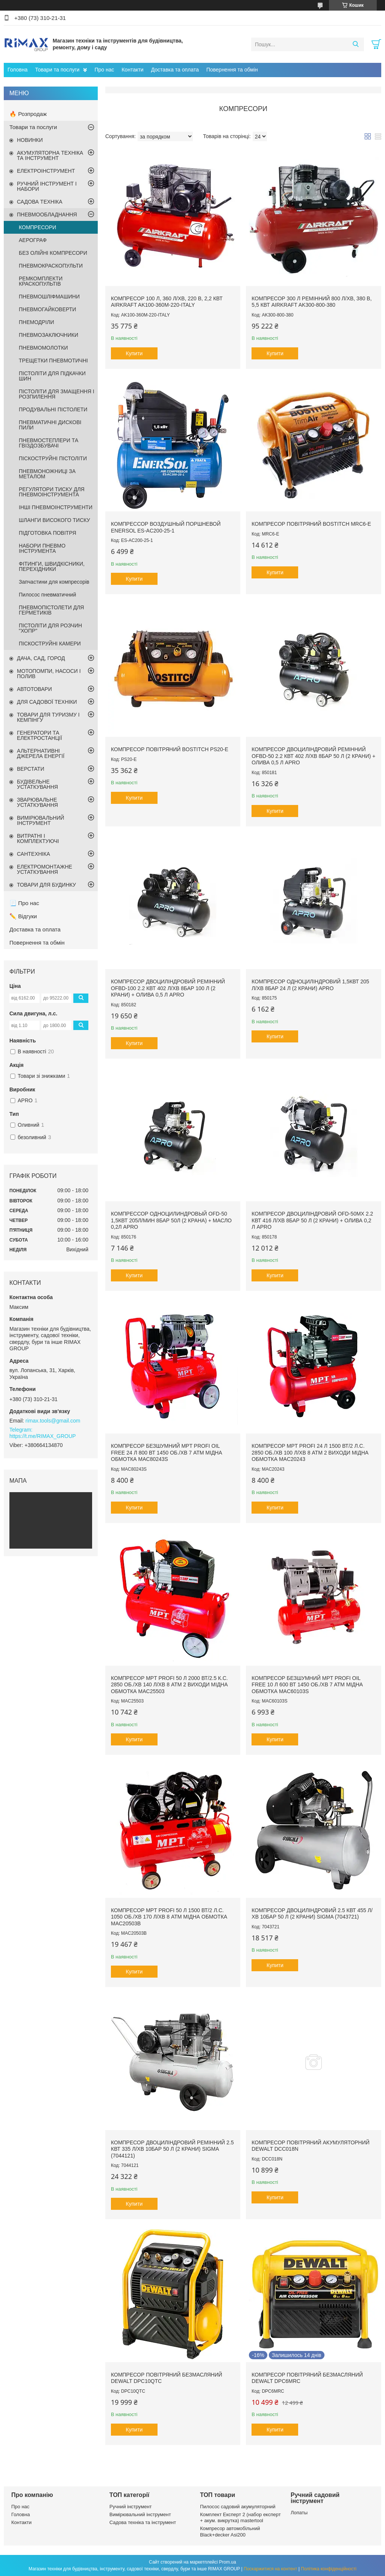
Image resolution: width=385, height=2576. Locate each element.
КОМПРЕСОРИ (37, 227)
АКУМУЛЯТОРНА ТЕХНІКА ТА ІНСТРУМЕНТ (50, 155)
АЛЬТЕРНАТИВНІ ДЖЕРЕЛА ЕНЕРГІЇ (40, 753)
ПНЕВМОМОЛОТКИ (43, 348)
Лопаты (299, 2512)
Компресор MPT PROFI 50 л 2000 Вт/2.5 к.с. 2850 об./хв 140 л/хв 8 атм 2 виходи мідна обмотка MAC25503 (169, 1684)
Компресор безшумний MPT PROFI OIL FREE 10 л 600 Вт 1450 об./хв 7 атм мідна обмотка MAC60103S (307, 1684)
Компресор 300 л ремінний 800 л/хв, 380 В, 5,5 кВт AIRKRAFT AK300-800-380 (311, 301)
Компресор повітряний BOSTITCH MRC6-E (311, 524)
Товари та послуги (57, 70)
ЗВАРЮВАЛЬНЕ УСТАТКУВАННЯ (37, 802)
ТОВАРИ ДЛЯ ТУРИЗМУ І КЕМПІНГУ (48, 717)
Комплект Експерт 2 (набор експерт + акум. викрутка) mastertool (240, 2517)
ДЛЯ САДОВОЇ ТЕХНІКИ (47, 702)
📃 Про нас (24, 903)
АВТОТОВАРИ (34, 689)
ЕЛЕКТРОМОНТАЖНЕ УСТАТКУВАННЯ (44, 869)
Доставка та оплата (175, 70)
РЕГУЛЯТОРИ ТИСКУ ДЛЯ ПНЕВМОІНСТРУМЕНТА (52, 492)
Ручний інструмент (130, 2506)
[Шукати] (355, 44)
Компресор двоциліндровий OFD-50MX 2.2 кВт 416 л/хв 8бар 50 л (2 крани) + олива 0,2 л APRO (312, 1220)
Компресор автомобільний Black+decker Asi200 (230, 2531)
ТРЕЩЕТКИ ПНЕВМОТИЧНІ (53, 361)
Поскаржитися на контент (270, 2568)
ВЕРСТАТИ (30, 769)
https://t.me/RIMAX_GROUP (42, 1436)
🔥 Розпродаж (28, 114)
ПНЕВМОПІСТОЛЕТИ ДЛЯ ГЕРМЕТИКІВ (51, 610)
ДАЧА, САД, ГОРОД (41, 658)
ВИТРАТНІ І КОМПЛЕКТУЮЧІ (38, 838)
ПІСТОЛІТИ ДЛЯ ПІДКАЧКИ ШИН (52, 376)
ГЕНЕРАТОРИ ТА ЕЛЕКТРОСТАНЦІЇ (39, 735)
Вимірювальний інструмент (140, 2514)
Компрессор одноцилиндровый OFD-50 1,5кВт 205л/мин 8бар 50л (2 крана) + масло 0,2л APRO (171, 1220)
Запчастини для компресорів (54, 582)
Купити (134, 353)
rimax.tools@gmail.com (53, 1421)
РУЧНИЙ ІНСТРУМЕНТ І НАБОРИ (47, 186)
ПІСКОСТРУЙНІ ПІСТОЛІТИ (53, 458)
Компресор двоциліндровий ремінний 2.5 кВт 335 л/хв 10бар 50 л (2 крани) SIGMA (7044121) (172, 2149)
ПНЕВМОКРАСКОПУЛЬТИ (51, 266)
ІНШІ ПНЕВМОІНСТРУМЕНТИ (55, 507)
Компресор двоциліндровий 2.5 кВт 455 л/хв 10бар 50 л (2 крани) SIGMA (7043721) (312, 1913)
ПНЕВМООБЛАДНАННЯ (47, 214)
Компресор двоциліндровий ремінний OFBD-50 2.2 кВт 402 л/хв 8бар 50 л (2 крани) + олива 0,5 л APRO (313, 755)
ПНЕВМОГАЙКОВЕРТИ (47, 309)
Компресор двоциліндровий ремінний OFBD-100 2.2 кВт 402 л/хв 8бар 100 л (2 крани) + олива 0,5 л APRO (168, 988)
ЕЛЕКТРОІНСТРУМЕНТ (46, 171)
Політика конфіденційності (328, 2568)
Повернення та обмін (232, 70)
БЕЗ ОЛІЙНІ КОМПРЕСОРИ (53, 253)
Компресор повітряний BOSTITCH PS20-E (169, 749)
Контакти (132, 70)
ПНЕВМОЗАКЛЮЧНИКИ (48, 335)
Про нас (104, 70)
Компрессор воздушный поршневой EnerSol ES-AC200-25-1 (166, 527)
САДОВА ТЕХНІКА (39, 202)
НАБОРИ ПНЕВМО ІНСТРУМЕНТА (42, 548)
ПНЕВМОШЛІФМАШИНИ (49, 297)
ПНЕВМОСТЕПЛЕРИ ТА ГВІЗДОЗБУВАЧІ (48, 443)
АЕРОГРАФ (33, 240)
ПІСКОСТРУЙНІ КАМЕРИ (50, 644)
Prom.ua (227, 2562)
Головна (17, 70)
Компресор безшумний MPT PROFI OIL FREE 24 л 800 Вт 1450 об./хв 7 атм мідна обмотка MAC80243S (166, 1452)
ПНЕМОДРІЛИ (36, 322)
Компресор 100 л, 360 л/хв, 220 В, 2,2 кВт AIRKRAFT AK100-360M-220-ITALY (167, 301)
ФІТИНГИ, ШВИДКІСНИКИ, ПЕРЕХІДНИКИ (52, 566)
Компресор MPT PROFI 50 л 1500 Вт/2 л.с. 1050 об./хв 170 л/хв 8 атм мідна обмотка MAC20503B (169, 1916)
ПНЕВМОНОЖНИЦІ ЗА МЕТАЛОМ (47, 473)
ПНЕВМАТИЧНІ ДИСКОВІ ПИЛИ (50, 425)
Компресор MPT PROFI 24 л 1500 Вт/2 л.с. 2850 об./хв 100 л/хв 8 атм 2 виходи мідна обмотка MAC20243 (310, 1452)
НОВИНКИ (30, 140)
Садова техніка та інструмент (142, 2522)
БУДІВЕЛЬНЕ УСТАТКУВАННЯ (37, 784)
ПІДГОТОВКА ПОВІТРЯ (47, 533)
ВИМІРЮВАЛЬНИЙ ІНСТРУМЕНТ (40, 820)
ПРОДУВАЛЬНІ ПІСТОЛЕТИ (53, 409)
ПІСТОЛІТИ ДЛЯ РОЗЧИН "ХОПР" (50, 628)
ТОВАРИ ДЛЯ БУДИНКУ (46, 885)
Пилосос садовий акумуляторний (237, 2506)
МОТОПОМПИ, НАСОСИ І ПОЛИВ (49, 673)
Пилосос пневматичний (47, 595)
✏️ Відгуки (23, 916)
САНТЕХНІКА (33, 854)
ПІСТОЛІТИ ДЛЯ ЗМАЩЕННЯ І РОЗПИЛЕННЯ (56, 394)
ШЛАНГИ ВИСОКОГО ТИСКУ (54, 520)
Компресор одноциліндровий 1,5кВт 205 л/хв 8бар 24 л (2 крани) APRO (310, 984)
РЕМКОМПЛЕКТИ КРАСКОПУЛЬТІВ (40, 281)
